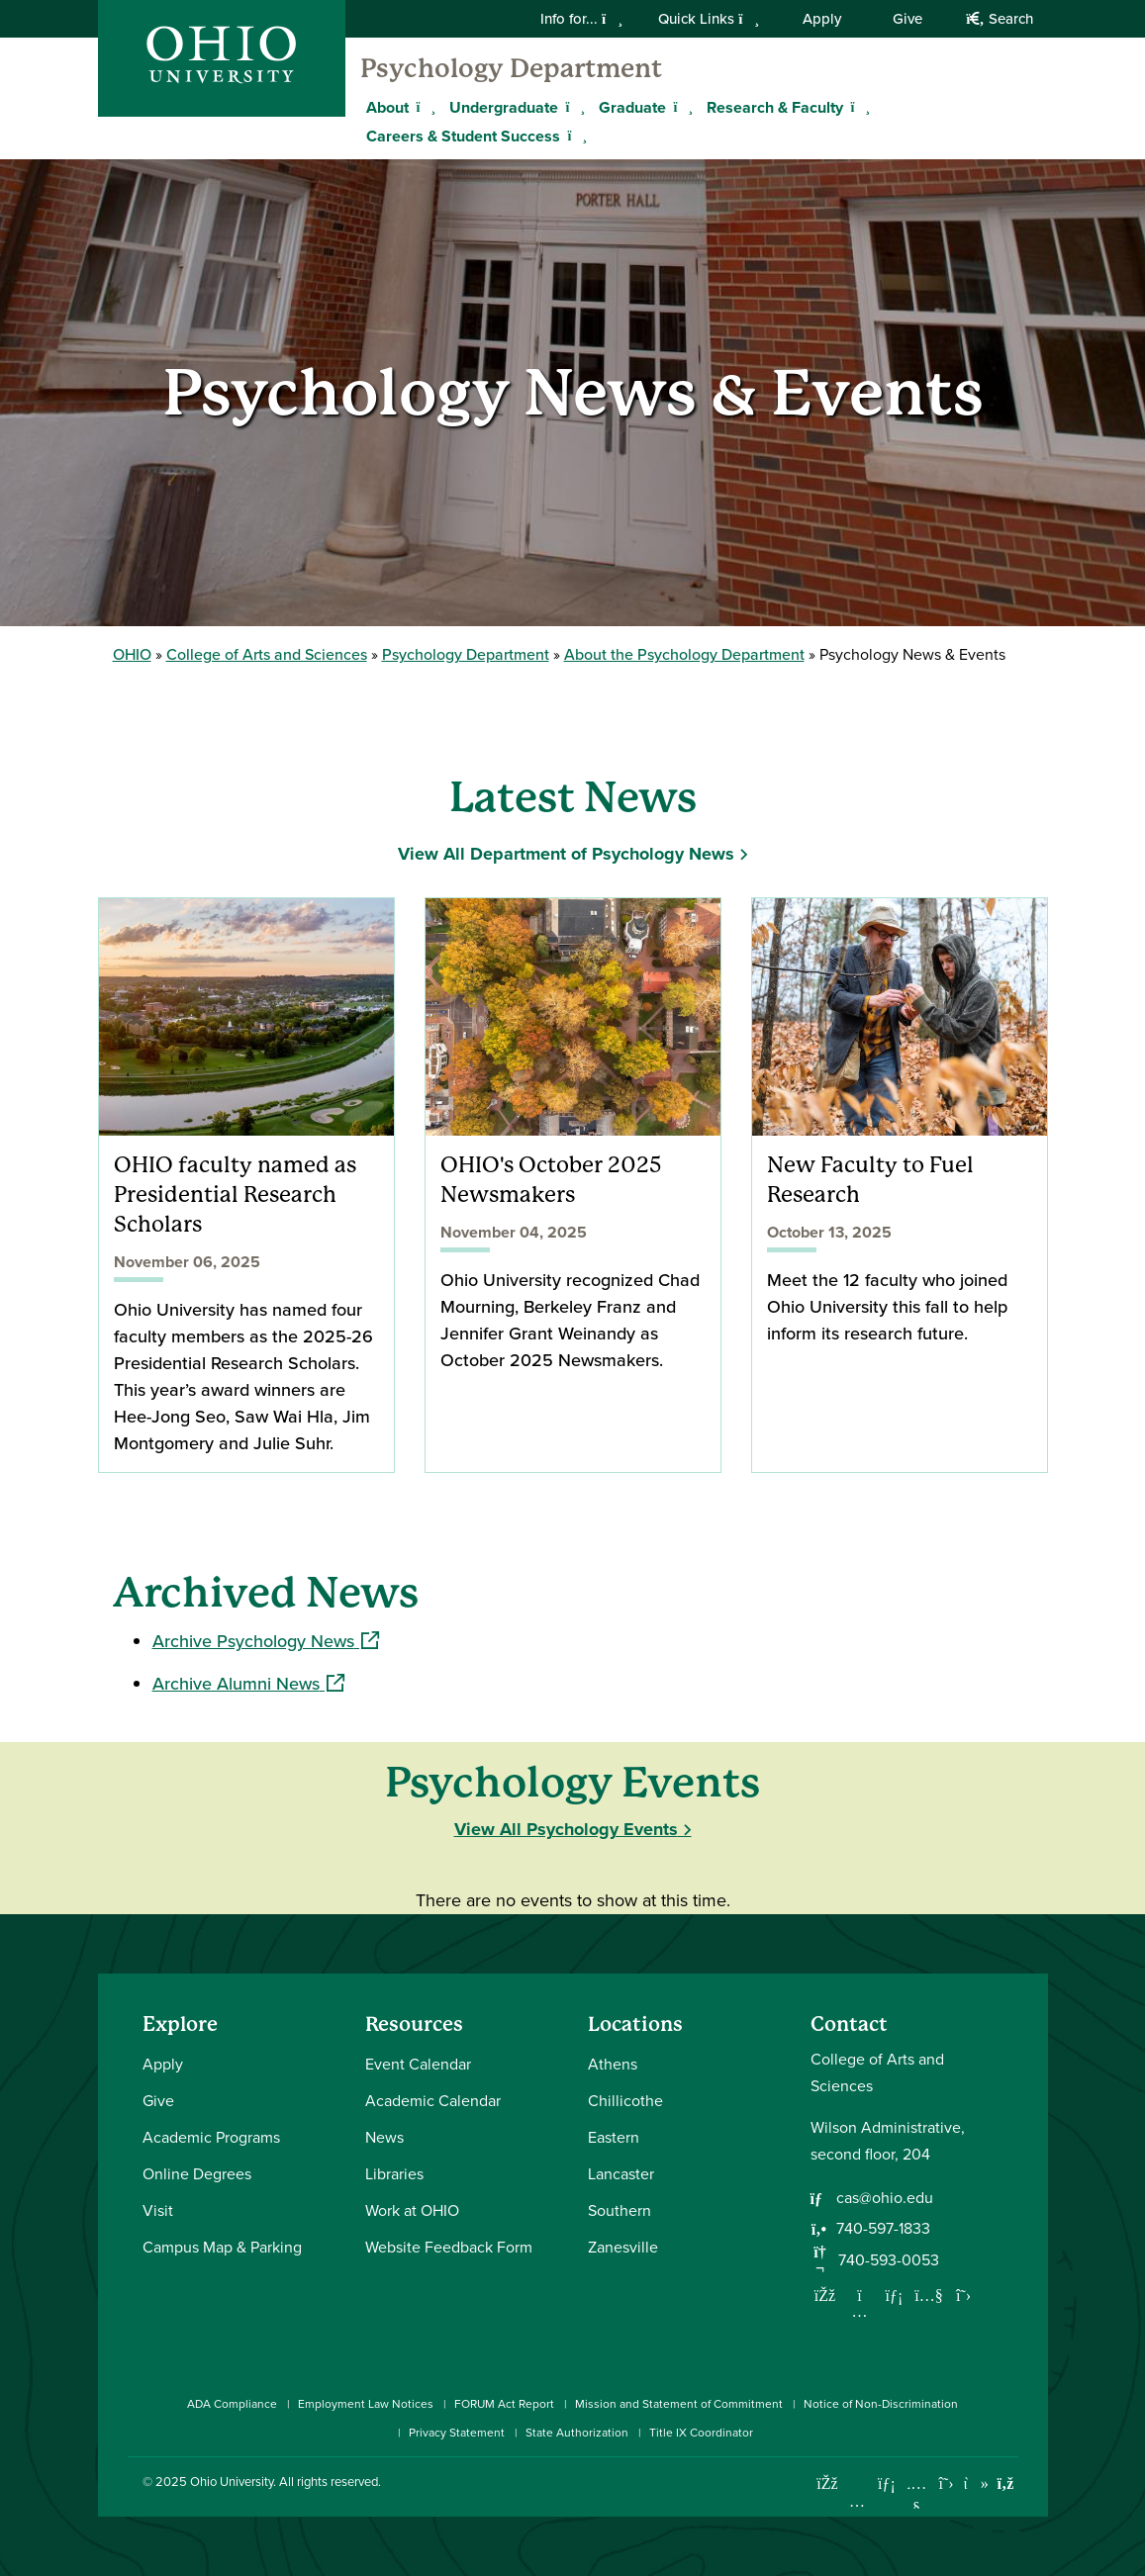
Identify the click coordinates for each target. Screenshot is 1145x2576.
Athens (612, 2064)
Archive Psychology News (265, 1641)
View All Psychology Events (566, 1829)
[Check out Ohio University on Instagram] (857, 2501)
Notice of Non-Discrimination (881, 2404)
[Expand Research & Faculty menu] (858, 107)
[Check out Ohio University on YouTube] (917, 2496)
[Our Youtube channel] (929, 2295)
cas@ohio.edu (884, 2197)
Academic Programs (211, 2137)
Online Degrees (197, 2173)
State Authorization (576, 2432)
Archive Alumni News (248, 1684)
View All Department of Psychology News (566, 854)
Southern (619, 2210)
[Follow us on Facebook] (825, 2295)
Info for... (581, 19)
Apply (822, 19)
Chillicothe (625, 2100)
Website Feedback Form (448, 2247)
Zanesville (623, 2247)
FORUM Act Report (504, 2404)
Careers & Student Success (463, 136)
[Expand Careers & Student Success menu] (575, 135)
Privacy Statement (457, 2432)
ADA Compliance (232, 2404)
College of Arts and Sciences (266, 654)
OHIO (132, 654)
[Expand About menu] (423, 107)
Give (907, 19)
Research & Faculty (775, 107)
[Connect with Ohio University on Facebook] (827, 2483)
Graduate (632, 107)
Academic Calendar (433, 2100)
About (387, 107)
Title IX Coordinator (701, 2432)
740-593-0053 (888, 2260)
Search (999, 19)
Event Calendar (418, 2064)
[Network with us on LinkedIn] (894, 2295)
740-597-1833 (883, 2228)
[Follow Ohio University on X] (946, 2483)
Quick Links (708, 19)
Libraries (394, 2173)
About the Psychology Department (684, 654)
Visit (158, 2210)
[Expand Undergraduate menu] (573, 107)
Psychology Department (511, 68)
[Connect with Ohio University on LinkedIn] (887, 2483)
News (384, 2137)
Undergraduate (503, 107)
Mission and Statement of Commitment (679, 2404)
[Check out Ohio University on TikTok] (976, 2483)
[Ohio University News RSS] (1006, 2483)
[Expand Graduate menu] (681, 107)
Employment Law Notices (365, 2404)
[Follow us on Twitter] (964, 2295)
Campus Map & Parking (222, 2247)
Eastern (613, 2137)
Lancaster (621, 2173)
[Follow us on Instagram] (860, 2311)
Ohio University (231, 2481)
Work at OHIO (412, 2210)
